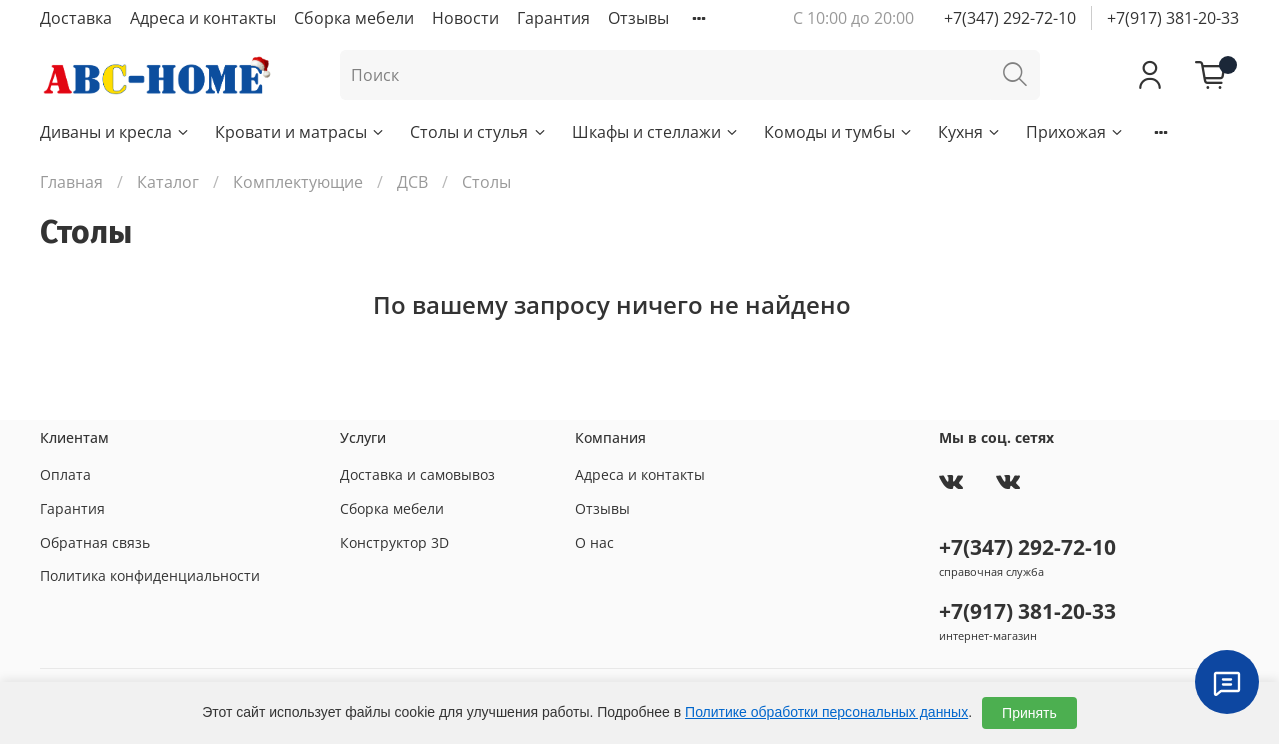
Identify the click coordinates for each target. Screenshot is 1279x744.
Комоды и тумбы (839, 132)
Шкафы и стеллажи (656, 132)
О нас (594, 542)
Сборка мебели (354, 18)
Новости (465, 18)
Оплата (65, 474)
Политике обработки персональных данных (826, 712)
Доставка (76, 18)
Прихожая (1075, 132)
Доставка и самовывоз (417, 474)
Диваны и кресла (115, 132)
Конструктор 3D (394, 542)
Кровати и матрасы (300, 132)
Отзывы (638, 18)
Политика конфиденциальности (150, 575)
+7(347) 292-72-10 (1010, 18)
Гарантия (553, 18)
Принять (1029, 713)
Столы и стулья (478, 132)
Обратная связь (95, 542)
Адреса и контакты (203, 18)
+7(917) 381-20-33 (1173, 18)
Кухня (970, 132)
